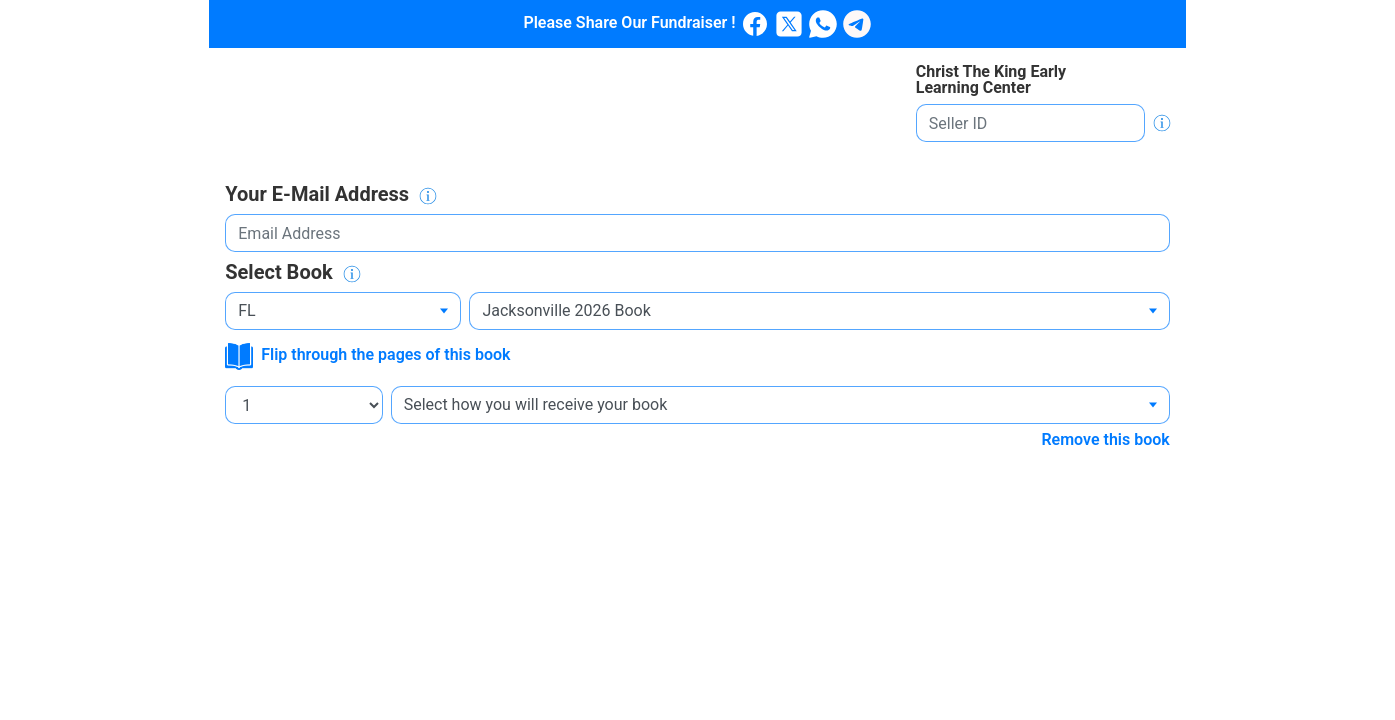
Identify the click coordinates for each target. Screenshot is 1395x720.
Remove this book (1105, 439)
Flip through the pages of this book (367, 354)
